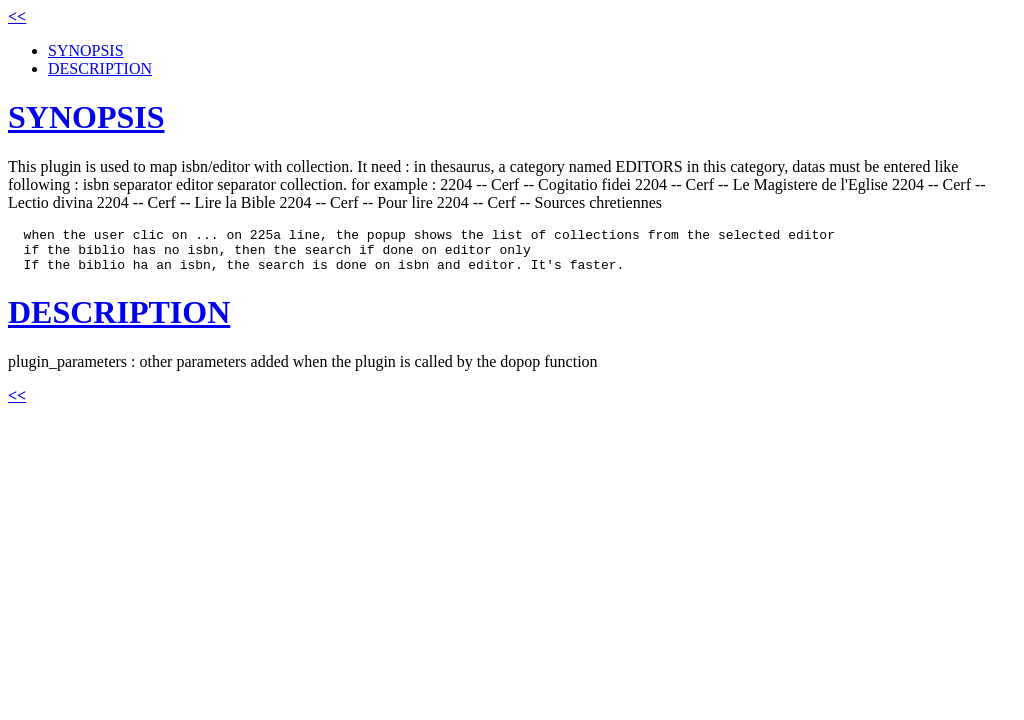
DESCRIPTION (100, 68)
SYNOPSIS (86, 50)
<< (17, 16)
